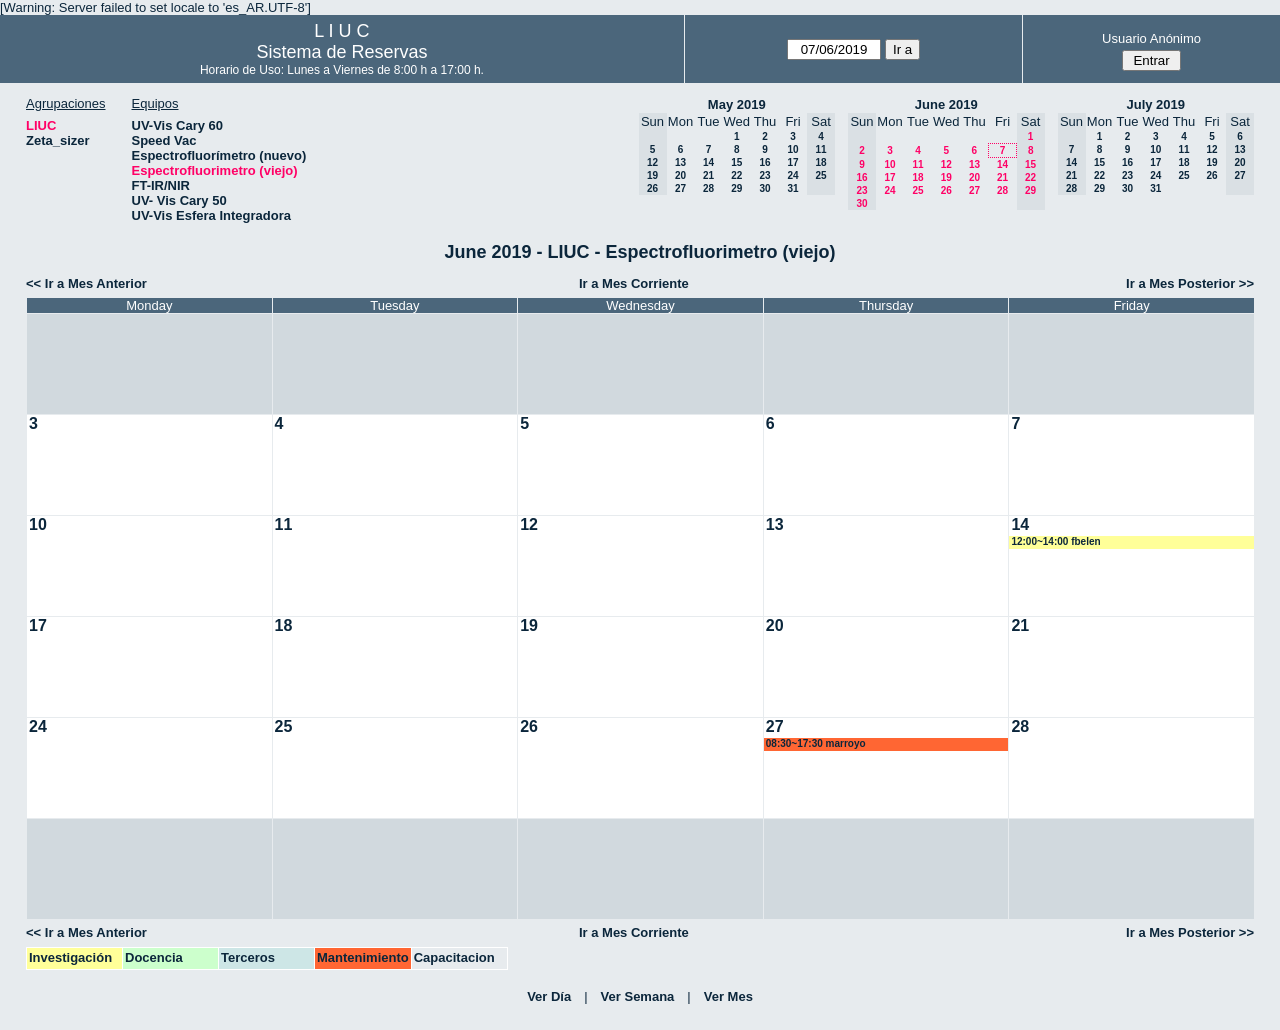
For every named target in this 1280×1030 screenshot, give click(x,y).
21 (708, 175)
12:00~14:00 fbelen (1055, 541)
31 (792, 188)
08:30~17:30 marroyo (816, 743)
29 (736, 188)
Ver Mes (728, 996)
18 (917, 177)
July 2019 (1155, 104)
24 (792, 175)
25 (917, 190)
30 (764, 188)
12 (946, 164)
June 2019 (946, 104)
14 (708, 162)
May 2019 (737, 104)
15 (736, 162)
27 (680, 188)
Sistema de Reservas (341, 52)
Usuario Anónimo (1151, 38)
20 (680, 175)
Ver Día (549, 996)
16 (764, 162)
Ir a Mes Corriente (634, 283)
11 (917, 164)
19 (946, 177)
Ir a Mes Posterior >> (1190, 283)
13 (680, 162)
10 (792, 149)
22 (736, 175)
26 (946, 190)
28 (708, 188)
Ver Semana (638, 996)
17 (792, 162)
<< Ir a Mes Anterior (86, 283)
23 (764, 175)
